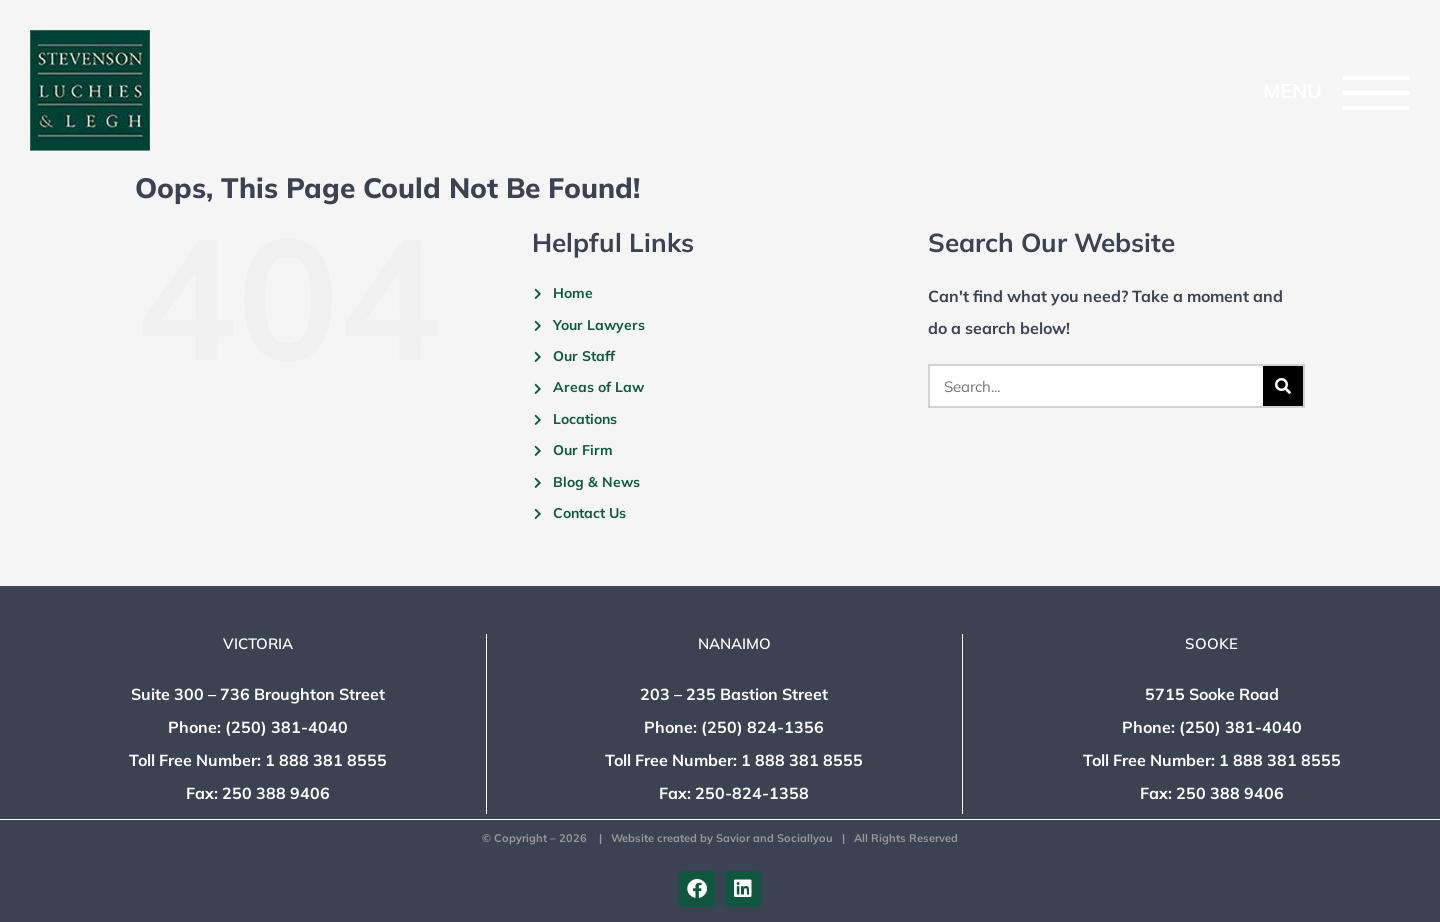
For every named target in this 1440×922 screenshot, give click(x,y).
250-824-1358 (752, 793)
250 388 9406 (276, 793)
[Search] (1283, 386)
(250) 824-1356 (762, 727)
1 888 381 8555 (326, 760)
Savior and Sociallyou (774, 838)
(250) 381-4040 (286, 727)
